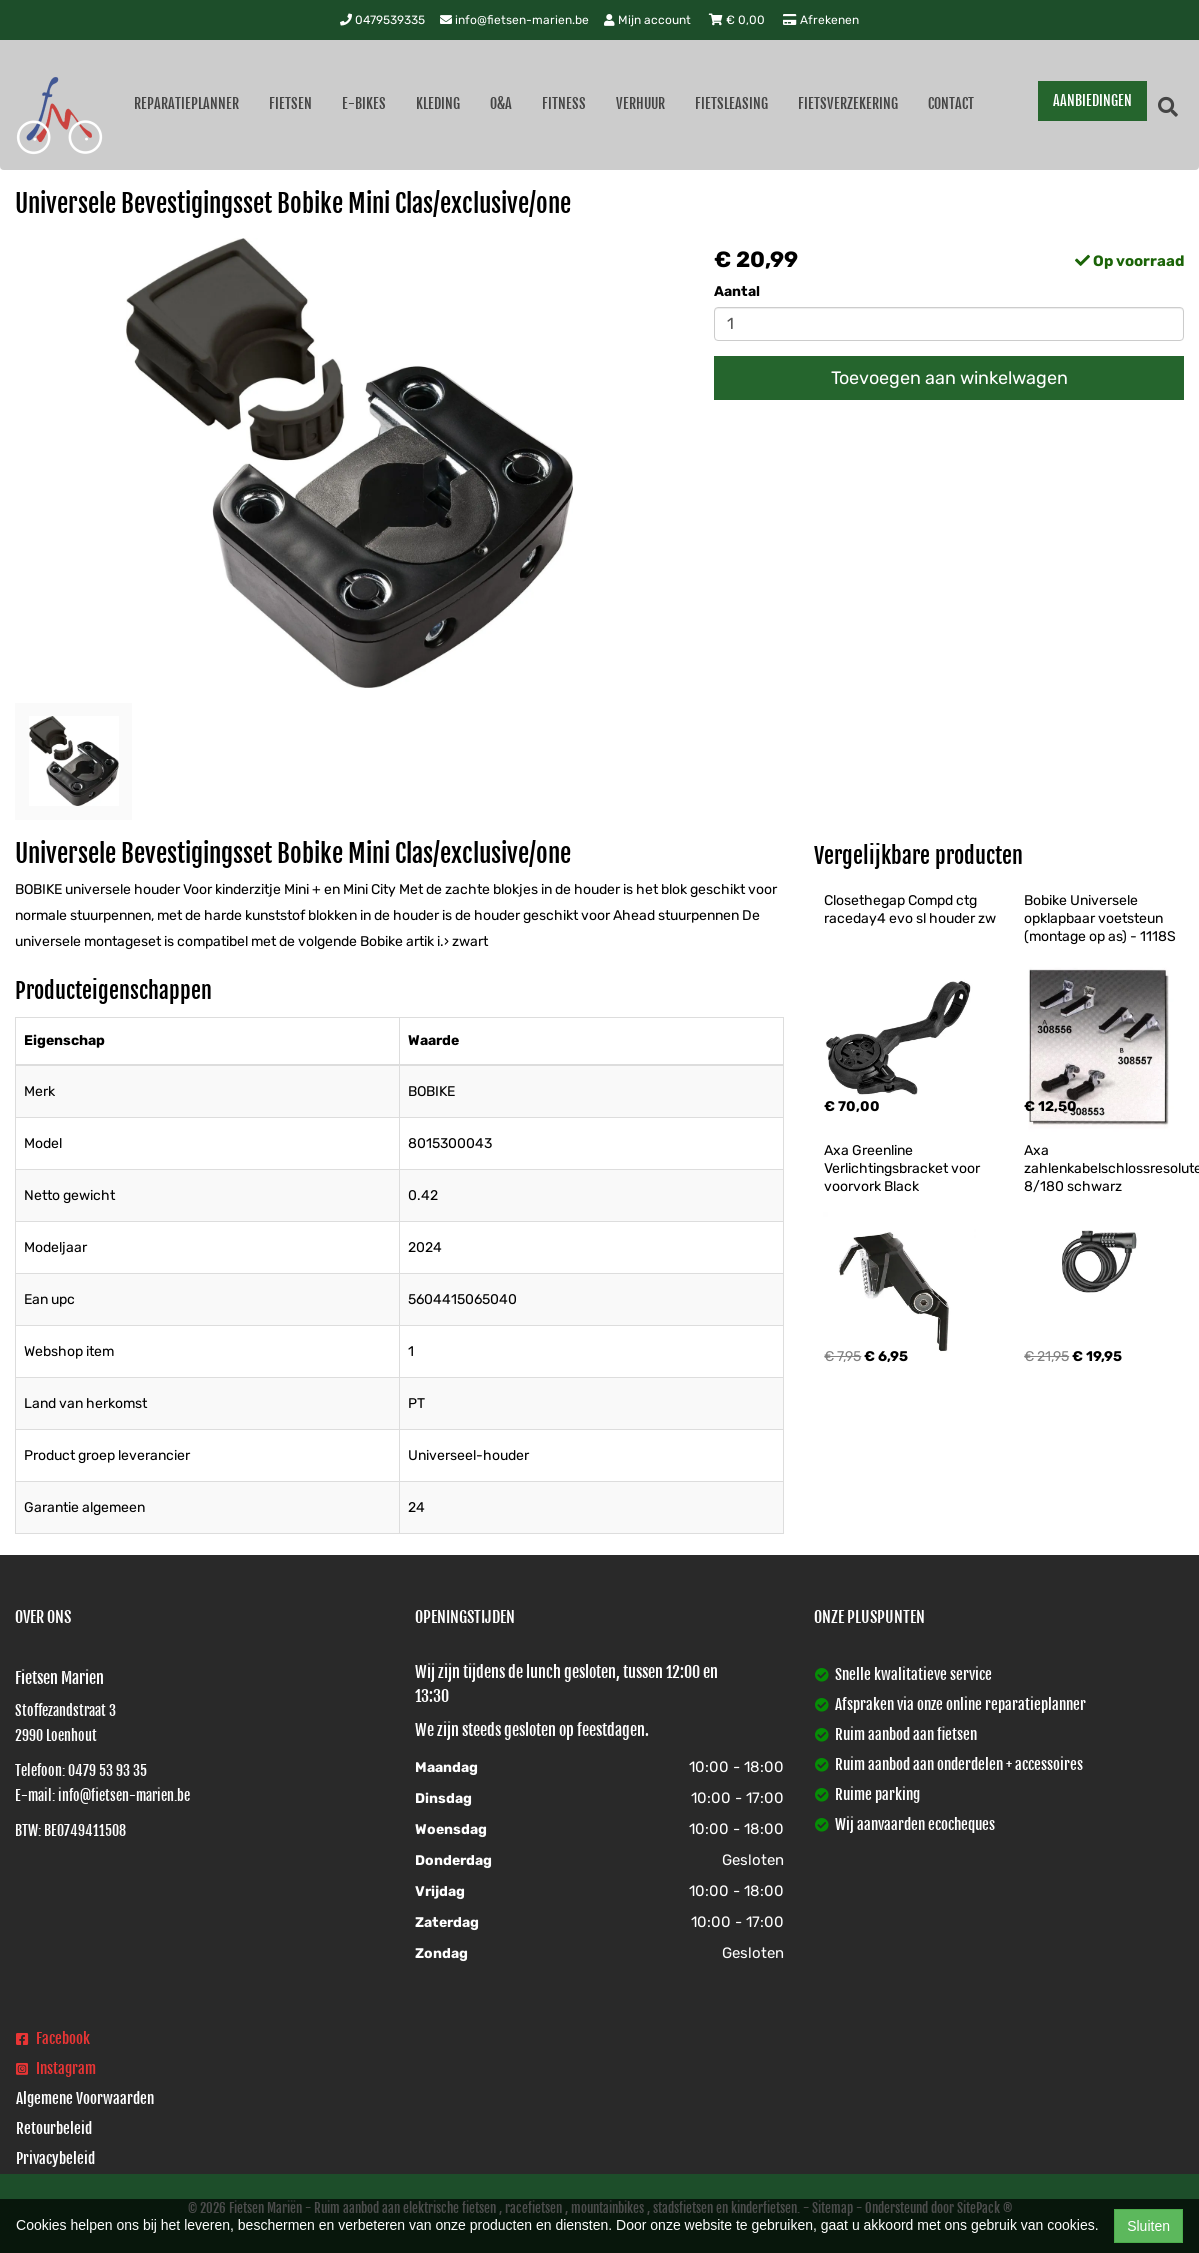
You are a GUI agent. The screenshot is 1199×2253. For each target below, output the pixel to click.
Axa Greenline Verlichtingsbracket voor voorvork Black (903, 1168)
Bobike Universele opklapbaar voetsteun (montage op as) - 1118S (1100, 918)
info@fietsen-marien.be (514, 20)
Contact (951, 103)
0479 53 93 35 (107, 1770)
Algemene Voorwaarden (85, 2098)
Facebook (53, 2038)
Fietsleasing (731, 103)
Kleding (438, 103)
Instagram (56, 2068)
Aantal (737, 291)
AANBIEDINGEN (1092, 100)
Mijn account (649, 20)
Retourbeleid (54, 2128)
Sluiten (1148, 2226)
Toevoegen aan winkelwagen (949, 378)
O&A (501, 103)
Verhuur (640, 103)
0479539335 (382, 20)
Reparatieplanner (186, 103)
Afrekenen (821, 20)
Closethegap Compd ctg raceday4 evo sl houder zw (910, 909)
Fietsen (290, 103)
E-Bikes (364, 103)
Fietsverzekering (848, 103)
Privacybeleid (55, 2158)
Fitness (564, 103)
